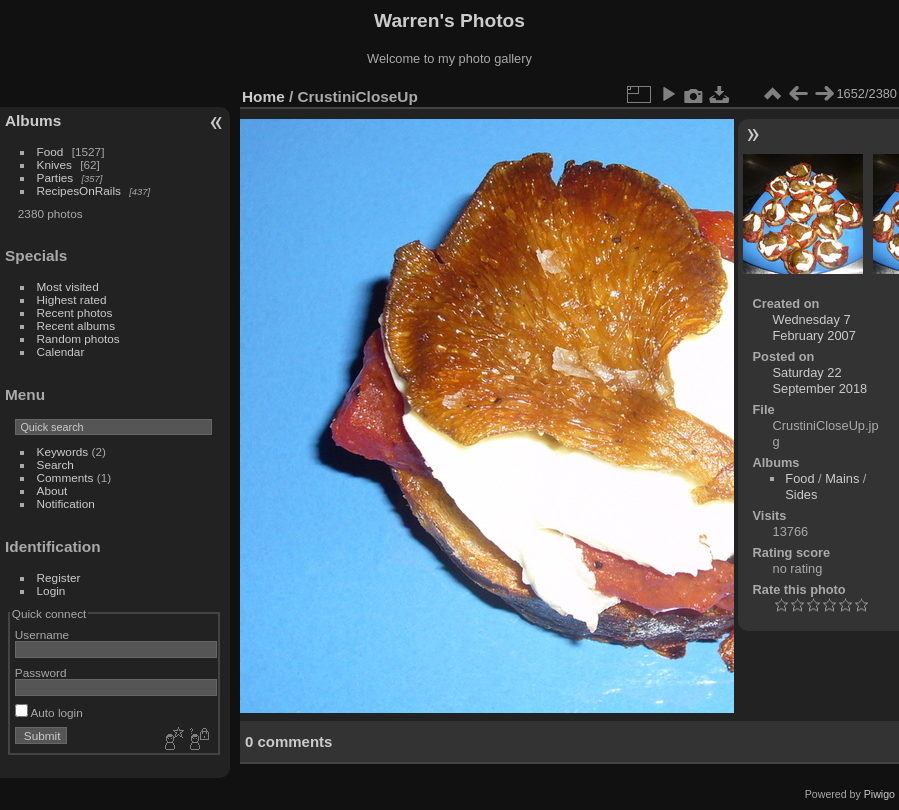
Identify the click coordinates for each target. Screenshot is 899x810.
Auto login (49, 712)
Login (51, 590)
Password (41, 672)
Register (59, 577)
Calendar (61, 351)
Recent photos (75, 312)
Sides (801, 494)
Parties (55, 177)
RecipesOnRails (79, 190)
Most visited (68, 286)
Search (55, 464)
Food (50, 151)
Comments (65, 477)
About (52, 490)
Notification (66, 503)
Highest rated (72, 299)
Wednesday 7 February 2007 (814, 327)
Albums (33, 120)
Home (263, 96)
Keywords (63, 451)
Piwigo (879, 794)
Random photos (78, 338)
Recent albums (76, 325)
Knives (54, 164)
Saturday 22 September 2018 (820, 380)
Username (42, 634)
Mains (842, 478)
